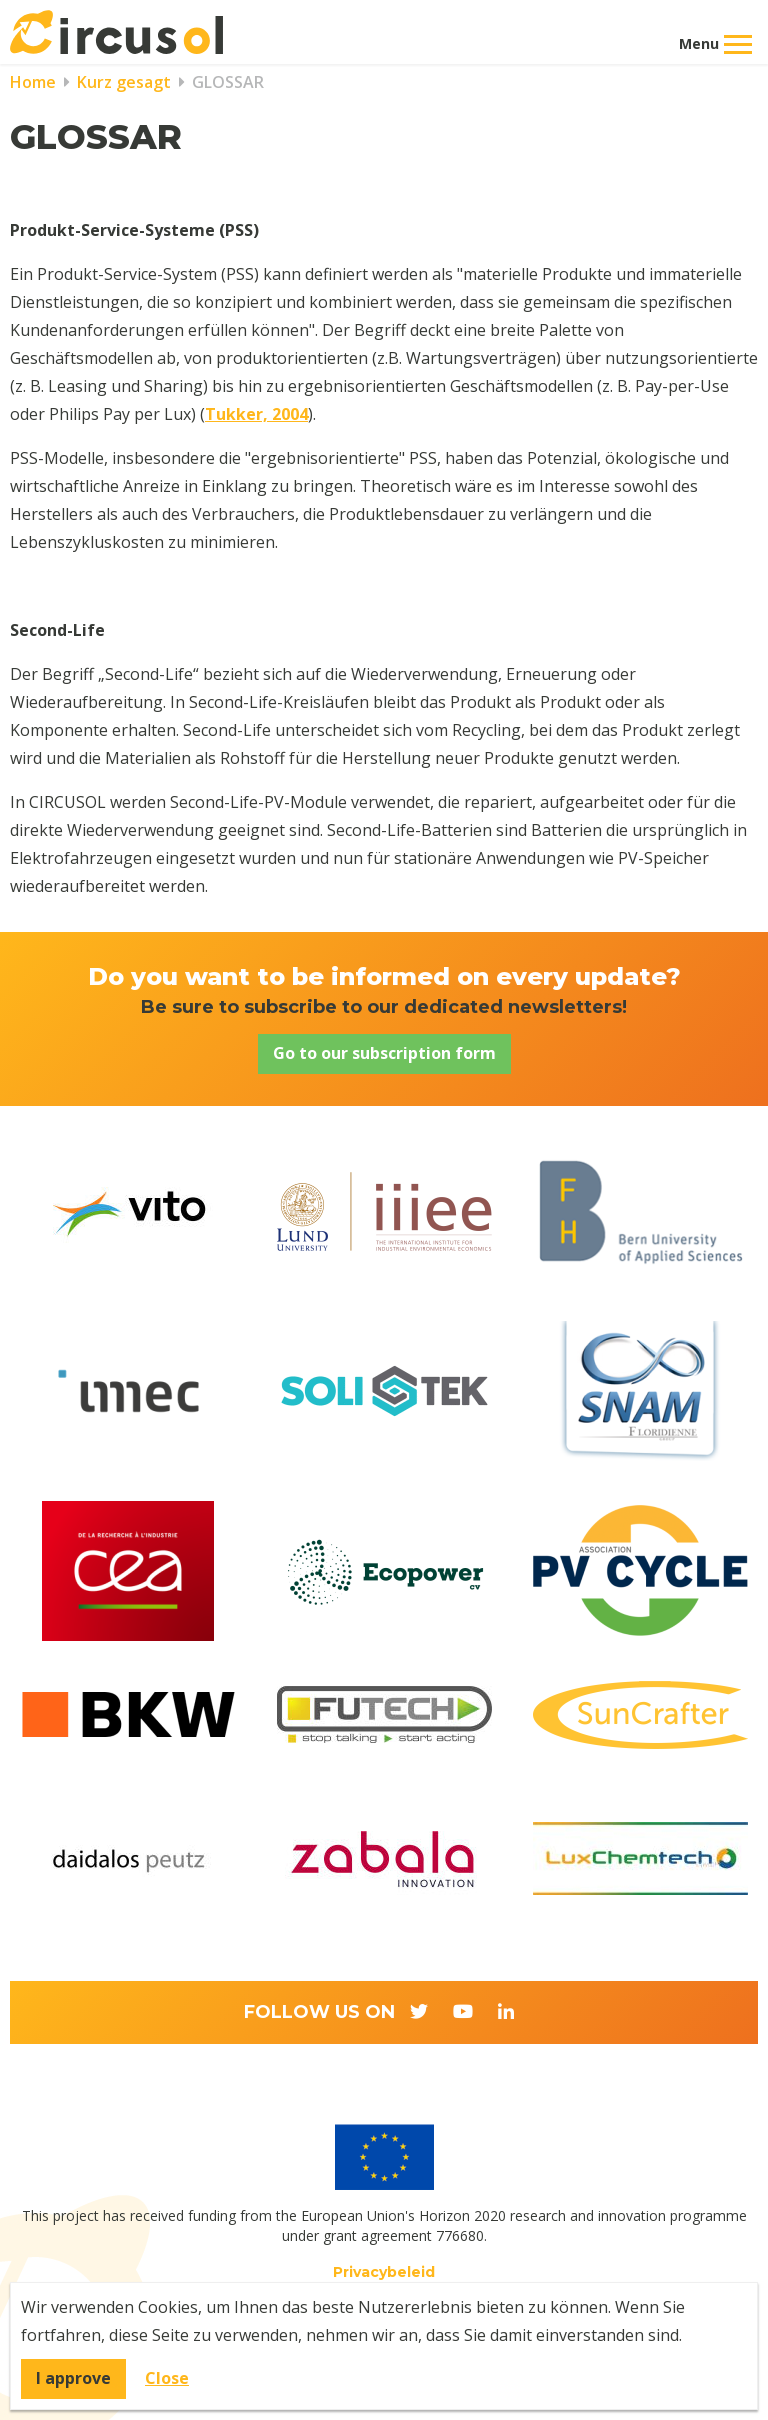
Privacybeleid (384, 2272)
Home (33, 82)
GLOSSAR (226, 82)
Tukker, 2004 (256, 414)
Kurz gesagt (122, 82)
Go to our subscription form (384, 1053)
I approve (73, 2378)
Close (167, 2378)
